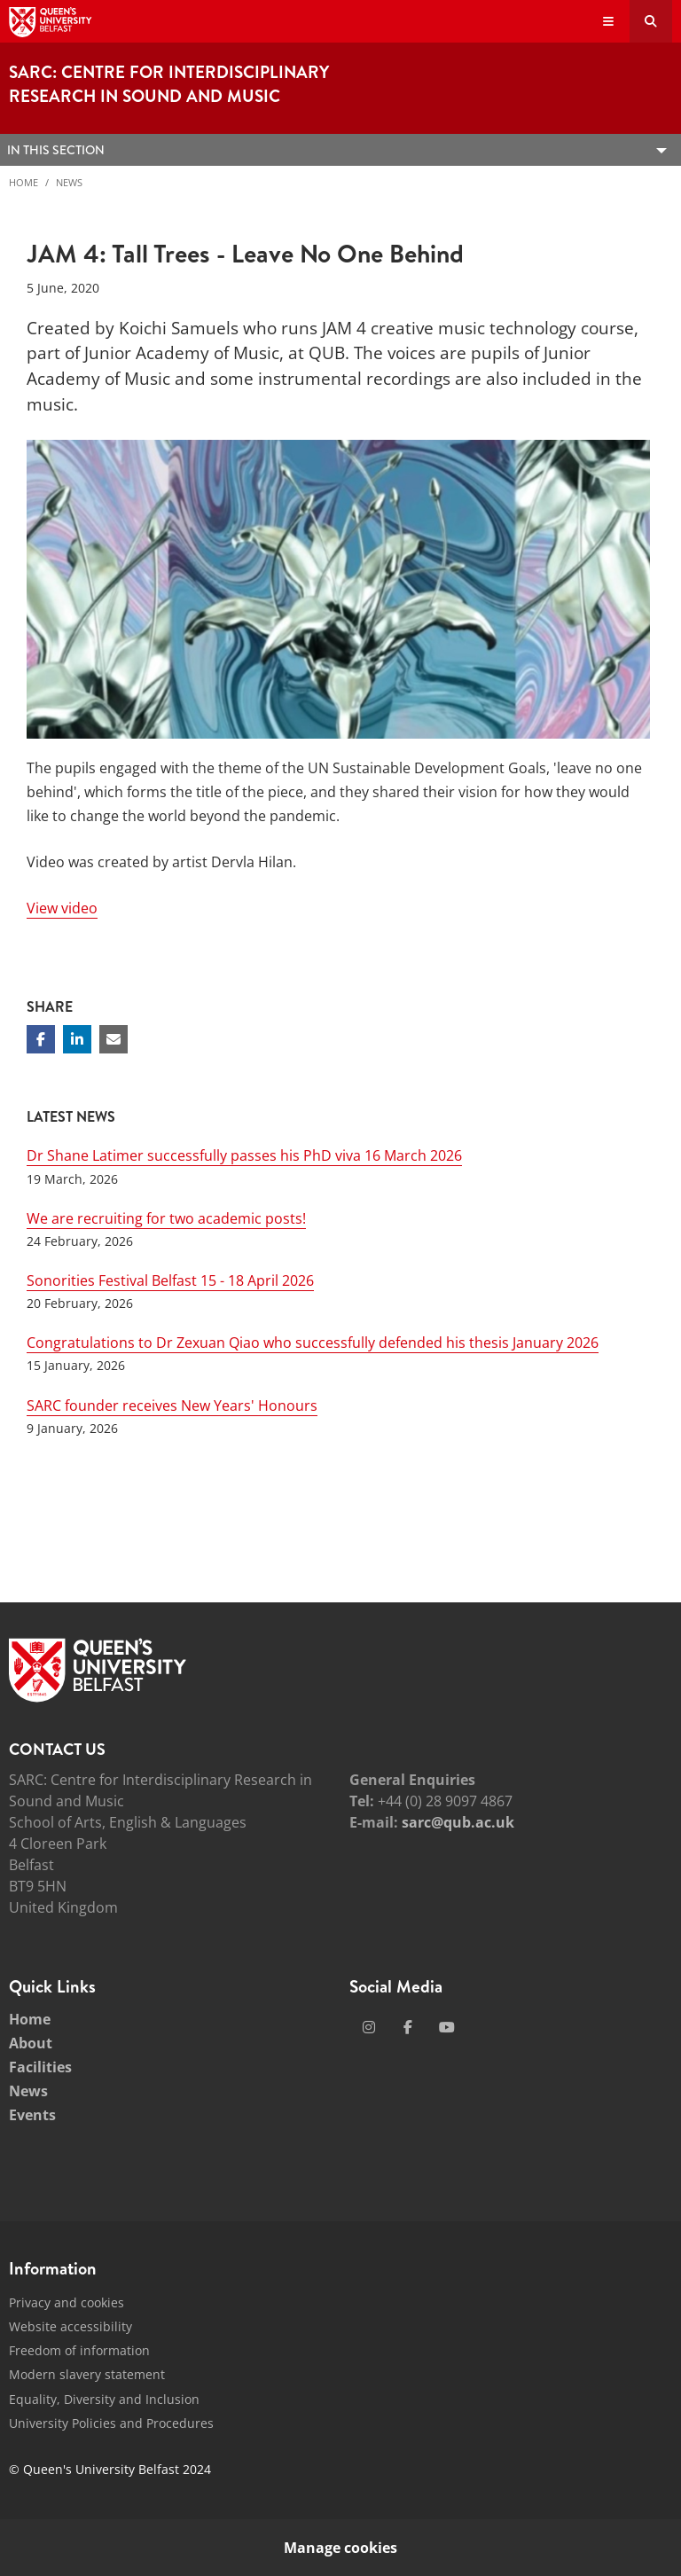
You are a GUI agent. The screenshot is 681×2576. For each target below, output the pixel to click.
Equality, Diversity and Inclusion (104, 2399)
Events (32, 2115)
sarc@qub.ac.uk (458, 1822)
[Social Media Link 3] (446, 2027)
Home (23, 182)
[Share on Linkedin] (77, 1039)
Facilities (40, 2067)
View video (62, 908)
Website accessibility (70, 2326)
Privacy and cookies (66, 2302)
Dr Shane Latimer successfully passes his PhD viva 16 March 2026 (244, 1155)
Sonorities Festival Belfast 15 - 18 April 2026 (170, 1280)
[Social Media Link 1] (368, 2027)
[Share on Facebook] (41, 1039)
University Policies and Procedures (111, 2423)
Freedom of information (79, 2350)
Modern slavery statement (87, 2374)
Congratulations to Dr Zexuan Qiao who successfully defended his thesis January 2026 (313, 1342)
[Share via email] (113, 1039)
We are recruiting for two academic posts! (166, 1218)
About (30, 2043)
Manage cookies (340, 2547)
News (69, 182)
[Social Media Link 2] (407, 2027)
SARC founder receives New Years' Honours (172, 1405)
